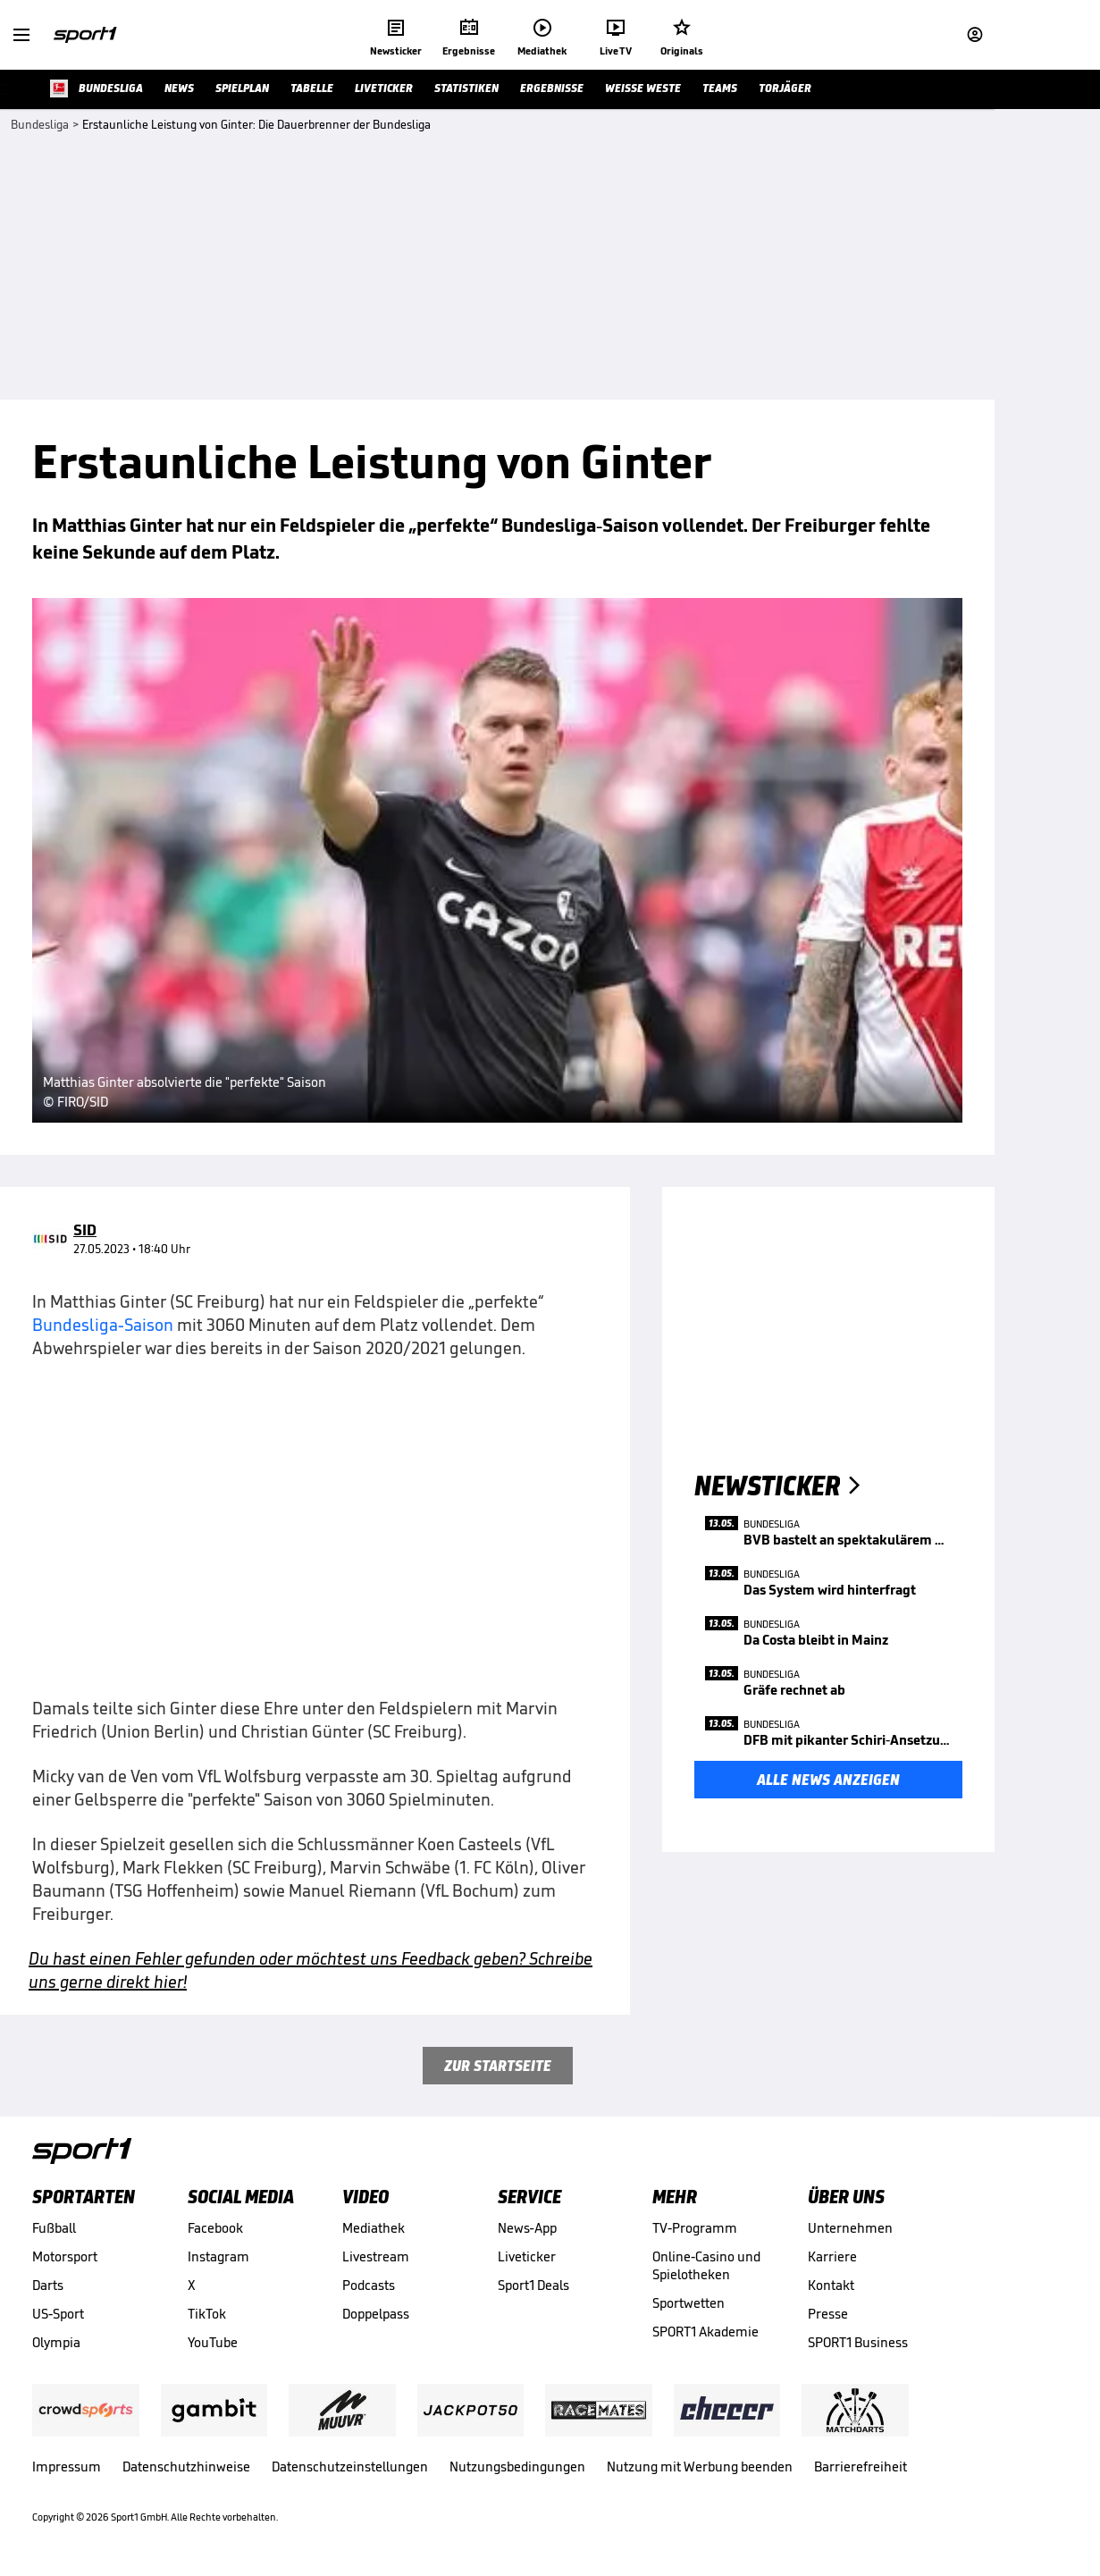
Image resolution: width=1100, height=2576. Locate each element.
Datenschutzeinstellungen (350, 2466)
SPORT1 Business (858, 2342)
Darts (47, 2285)
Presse (828, 2313)
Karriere (832, 2256)
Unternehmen (850, 2227)
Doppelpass (375, 2313)
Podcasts (368, 2285)
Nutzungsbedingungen (517, 2466)
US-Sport (58, 2313)
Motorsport (64, 2256)
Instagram (218, 2256)
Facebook (215, 2227)
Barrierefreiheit (860, 2466)
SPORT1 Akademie (705, 2331)
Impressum (66, 2466)
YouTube (213, 2342)
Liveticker (527, 2256)
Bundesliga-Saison (102, 1324)
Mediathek (373, 2227)
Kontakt (831, 2285)
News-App (527, 2227)
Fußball (54, 2227)
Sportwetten (688, 2302)
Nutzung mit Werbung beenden (700, 2466)
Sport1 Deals (533, 2285)
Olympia (56, 2342)
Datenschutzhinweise (186, 2466)
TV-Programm (694, 2227)
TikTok (207, 2313)
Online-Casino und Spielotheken (706, 2265)
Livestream (375, 2256)
